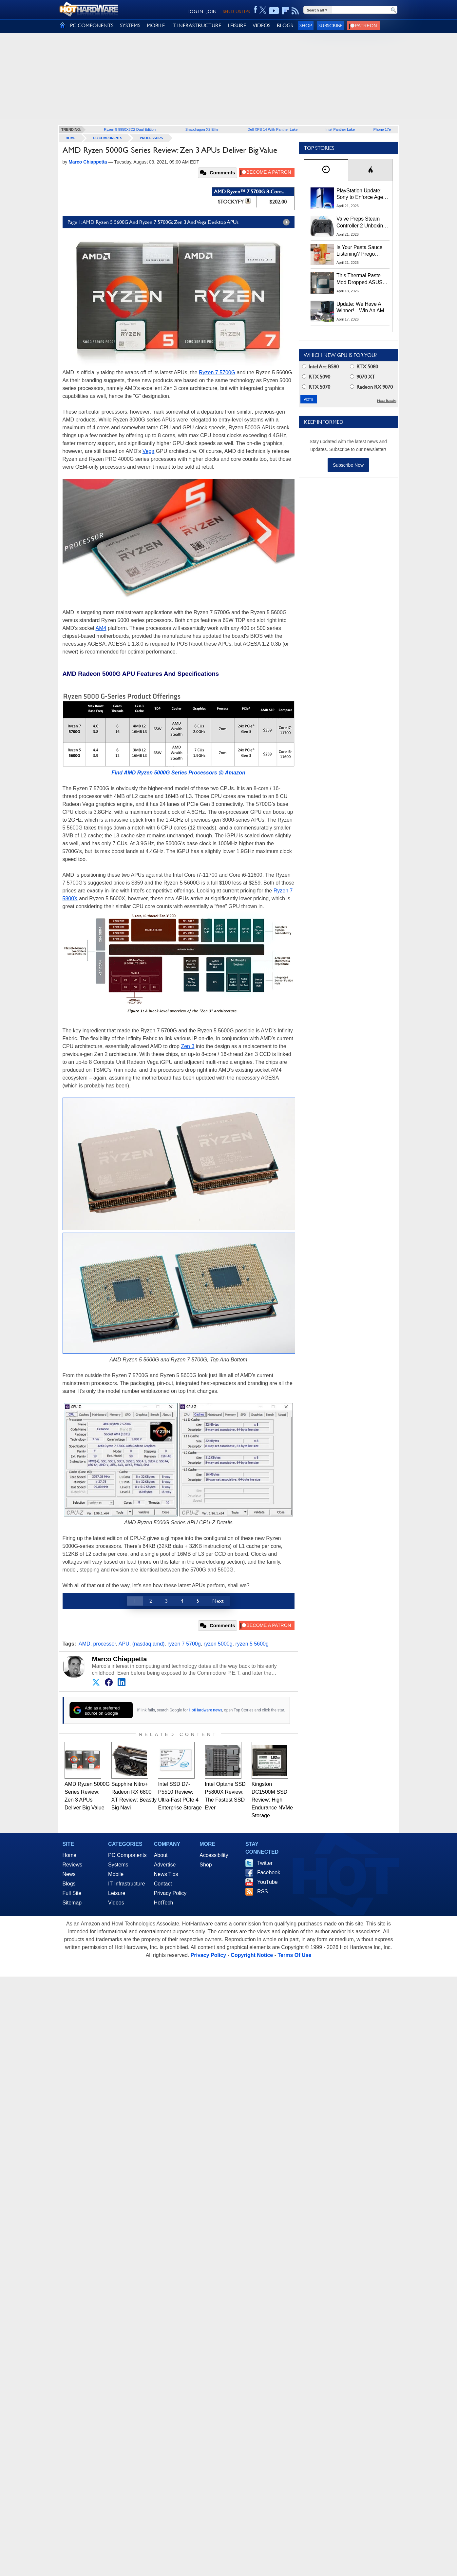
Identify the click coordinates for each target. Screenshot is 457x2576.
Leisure (116, 1893)
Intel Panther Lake (340, 129)
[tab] (326, 170)
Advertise (165, 1864)
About (161, 1855)
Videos (116, 1902)
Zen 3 (187, 1046)
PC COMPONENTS (91, 25)
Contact (163, 1883)
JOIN (211, 11)
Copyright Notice (252, 1955)
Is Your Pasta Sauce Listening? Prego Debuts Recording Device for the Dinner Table (360, 251)
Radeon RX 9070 (371, 387)
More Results (386, 401)
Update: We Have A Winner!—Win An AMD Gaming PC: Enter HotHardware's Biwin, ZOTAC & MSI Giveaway (362, 307)
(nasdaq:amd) (148, 1644)
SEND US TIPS (236, 11)
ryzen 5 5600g (252, 1644)
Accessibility (214, 1855)
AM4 (101, 628)
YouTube (267, 1882)
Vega (148, 451)
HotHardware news (205, 1710)
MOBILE (156, 25)
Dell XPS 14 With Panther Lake (273, 129)
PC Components (107, 138)
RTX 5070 (316, 387)
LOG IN (195, 11)
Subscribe (330, 25)
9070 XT (362, 377)
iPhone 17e (381, 129)
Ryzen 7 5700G (217, 372)
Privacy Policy (170, 1893)
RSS (262, 1891)
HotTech (163, 1902)
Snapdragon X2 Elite (202, 129)
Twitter (265, 1863)
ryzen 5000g (218, 1644)
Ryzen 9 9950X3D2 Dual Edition (130, 129)
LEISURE (237, 25)
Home (70, 1855)
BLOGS (285, 25)
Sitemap (72, 1902)
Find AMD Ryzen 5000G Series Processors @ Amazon (178, 772)
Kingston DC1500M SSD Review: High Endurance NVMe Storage (272, 1799)
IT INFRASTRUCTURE (196, 25)
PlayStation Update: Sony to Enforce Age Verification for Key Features (359, 194)
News (69, 1874)
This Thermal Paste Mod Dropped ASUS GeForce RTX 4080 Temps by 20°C (359, 279)
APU (124, 1644)
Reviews (72, 1864)
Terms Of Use (294, 1955)
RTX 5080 (364, 366)
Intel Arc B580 (320, 366)
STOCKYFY (231, 202)
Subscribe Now (348, 465)
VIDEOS (261, 25)
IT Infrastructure (126, 1883)
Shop (305, 25)
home (71, 138)
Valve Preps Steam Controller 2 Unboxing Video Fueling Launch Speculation (361, 222)
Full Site (72, 1893)
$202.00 (278, 202)
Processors (151, 138)
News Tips (166, 1874)
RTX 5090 (316, 377)
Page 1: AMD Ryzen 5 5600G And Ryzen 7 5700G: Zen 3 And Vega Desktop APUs (180, 222)
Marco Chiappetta (119, 1659)
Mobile (116, 1874)
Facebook (268, 1872)
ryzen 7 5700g (183, 1644)
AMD (84, 1644)
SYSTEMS (130, 25)
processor (104, 1644)
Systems (118, 1864)
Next (217, 1601)
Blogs (69, 1883)
